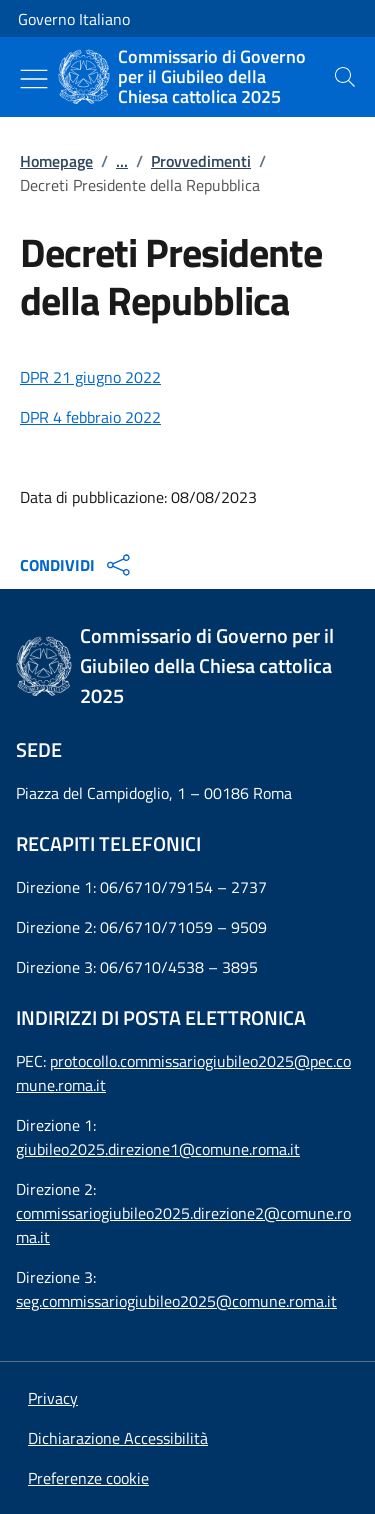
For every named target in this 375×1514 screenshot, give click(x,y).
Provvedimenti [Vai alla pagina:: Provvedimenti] (201, 161)
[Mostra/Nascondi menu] (34, 79)
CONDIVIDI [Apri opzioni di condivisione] (77, 565)
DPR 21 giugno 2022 (90, 377)
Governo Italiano (74, 19)
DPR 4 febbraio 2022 (90, 417)
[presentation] (345, 77)
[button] (88, 1478)
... (122, 161)
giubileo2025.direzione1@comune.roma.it (158, 1149)
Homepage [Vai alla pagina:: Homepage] (56, 161)
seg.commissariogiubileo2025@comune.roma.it (176, 1301)
